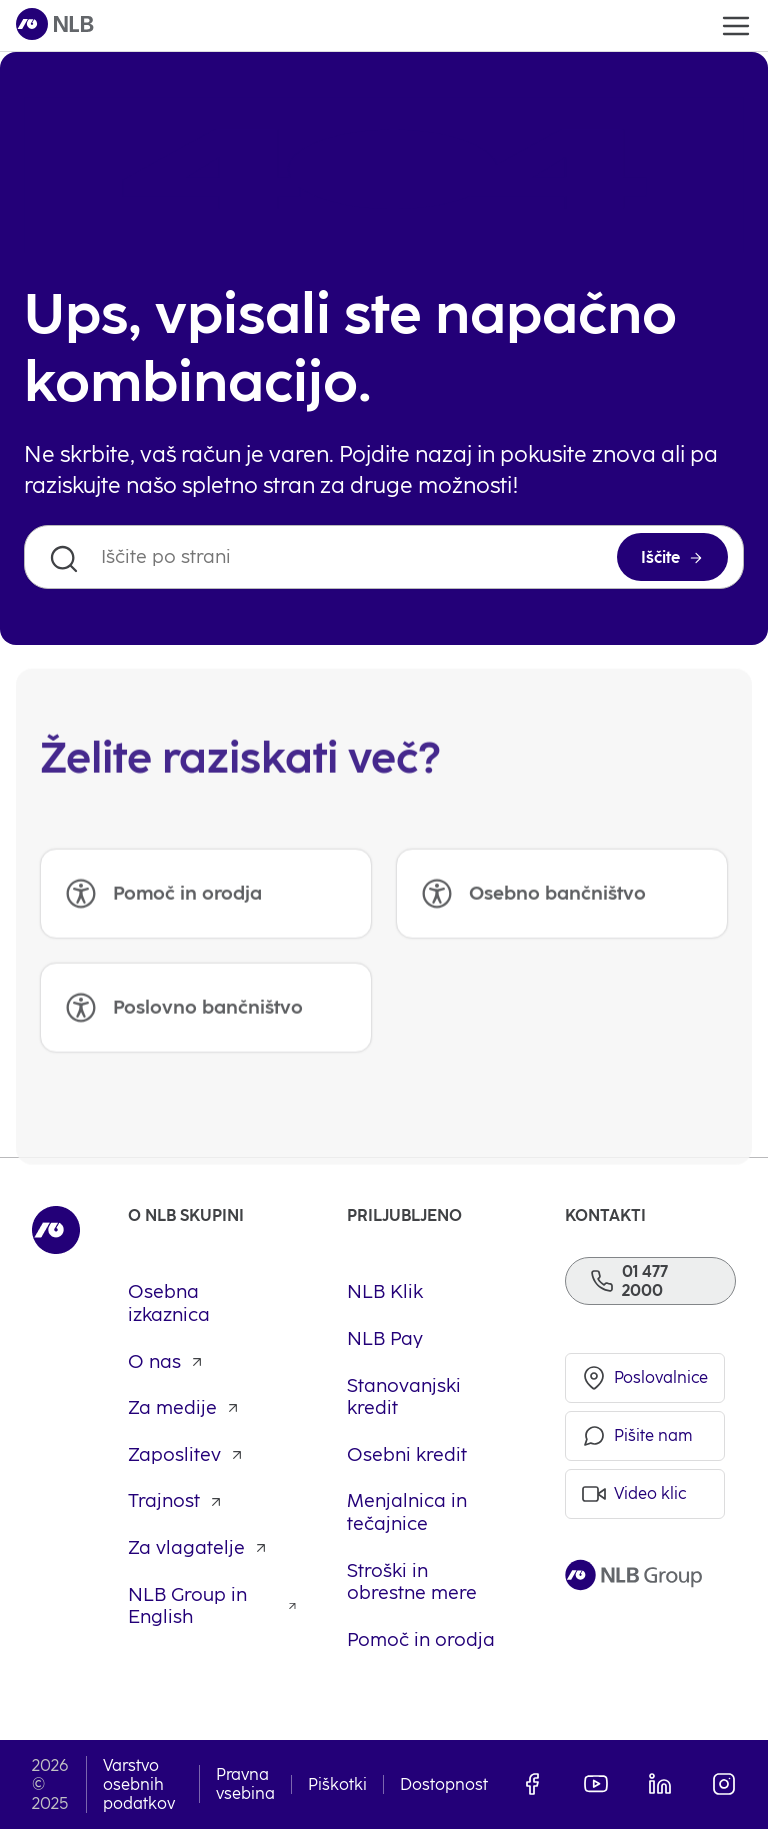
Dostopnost (444, 1784)
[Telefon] (650, 1281)
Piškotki (337, 1784)
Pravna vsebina (245, 1784)
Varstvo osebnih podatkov (139, 1784)
